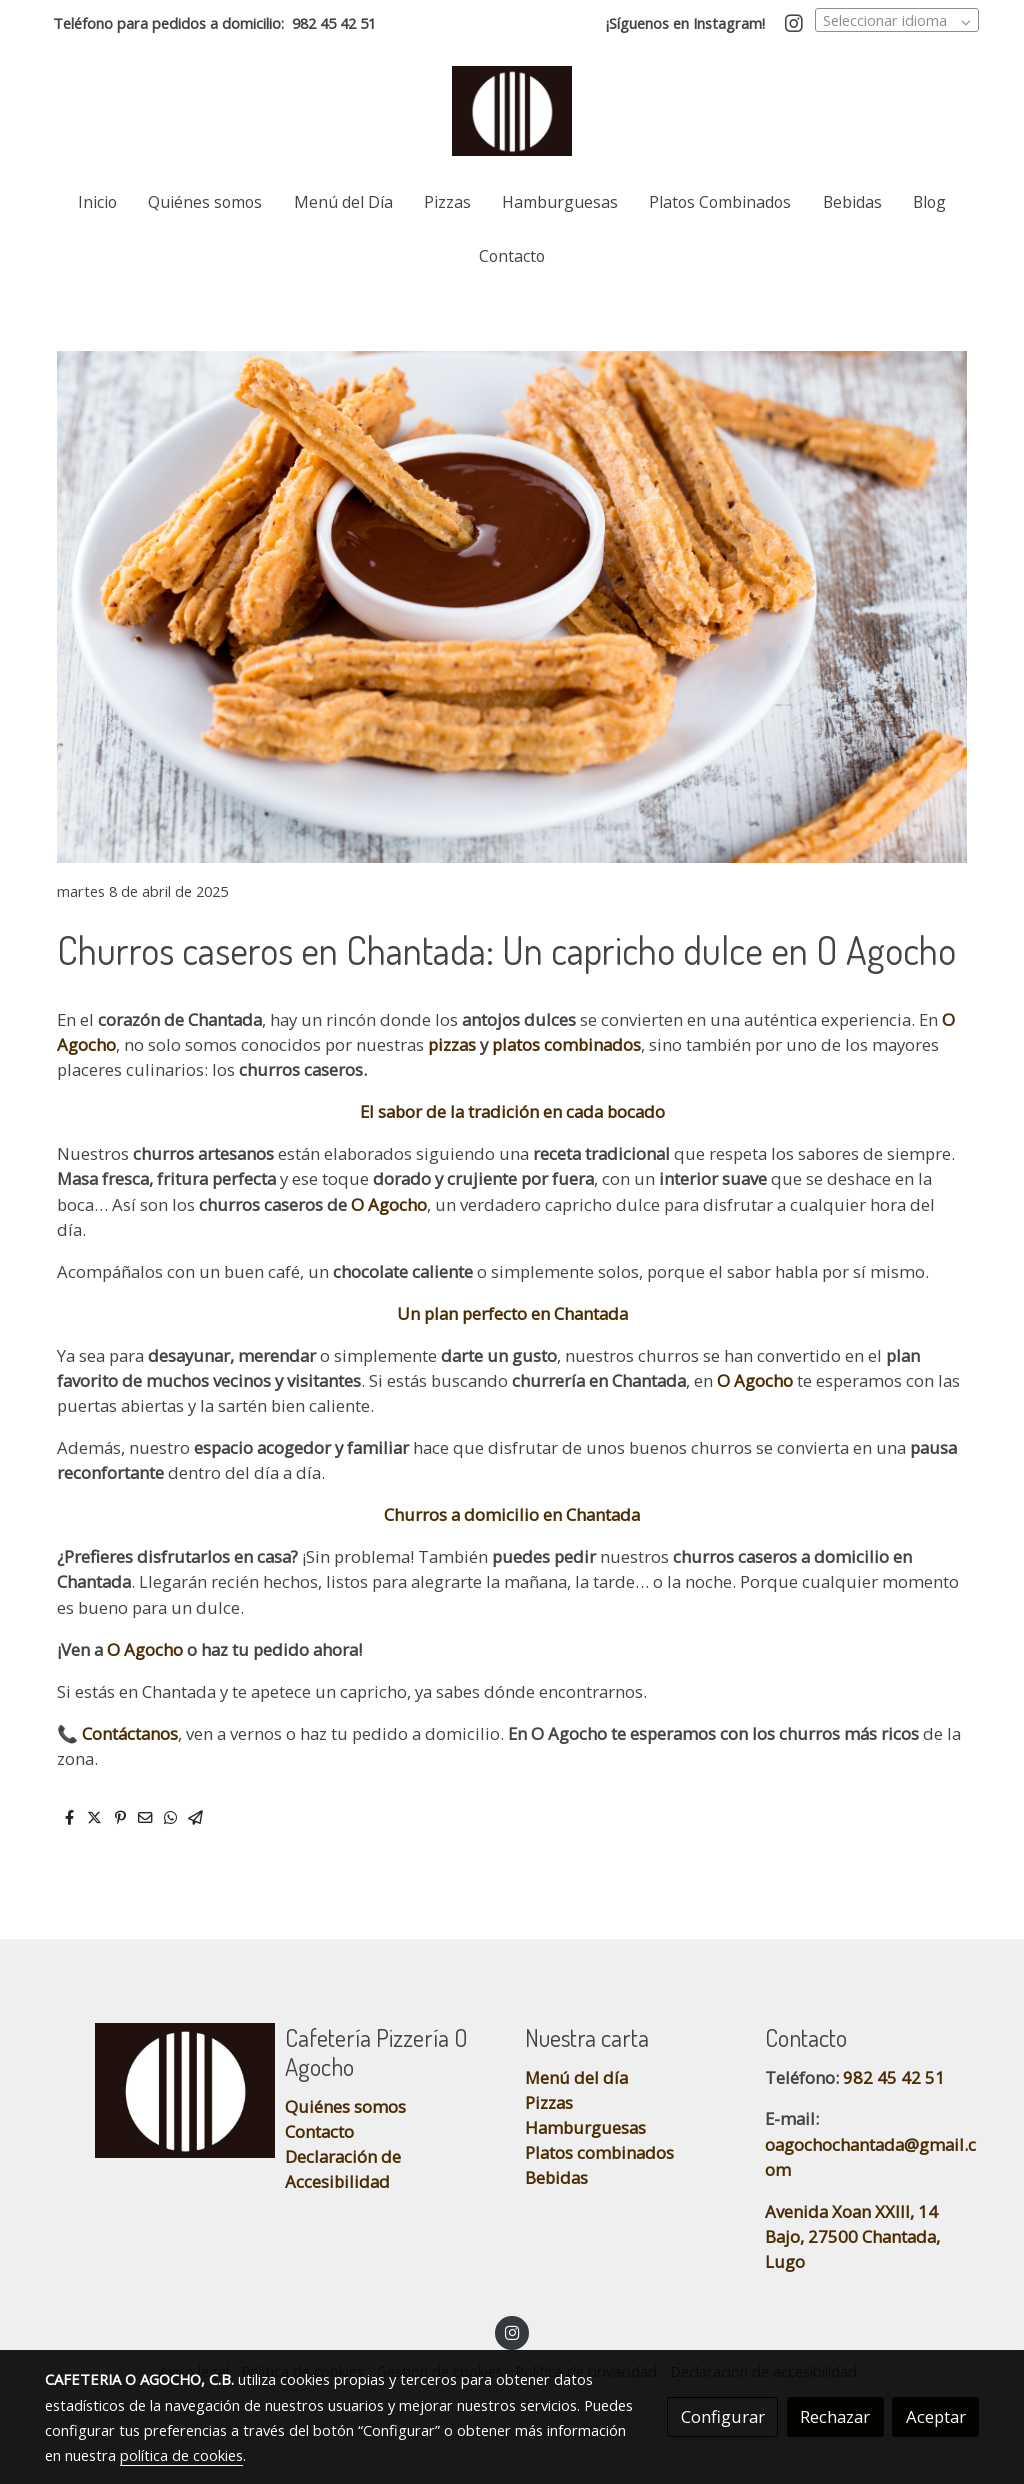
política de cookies (181, 2455)
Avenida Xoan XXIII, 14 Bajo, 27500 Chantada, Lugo (852, 2236)
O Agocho (389, 1204)
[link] (512, 111)
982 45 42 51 (334, 23)
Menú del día (576, 2077)
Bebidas (556, 2177)
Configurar (723, 2416)
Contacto (319, 2131)
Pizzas (549, 2102)
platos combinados (564, 1044)
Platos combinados (599, 2152)
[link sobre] (152, 2090)
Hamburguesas (585, 2127)
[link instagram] (794, 22)
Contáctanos (128, 1733)
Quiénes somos (345, 2106)
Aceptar (936, 2416)
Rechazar (835, 2416)
